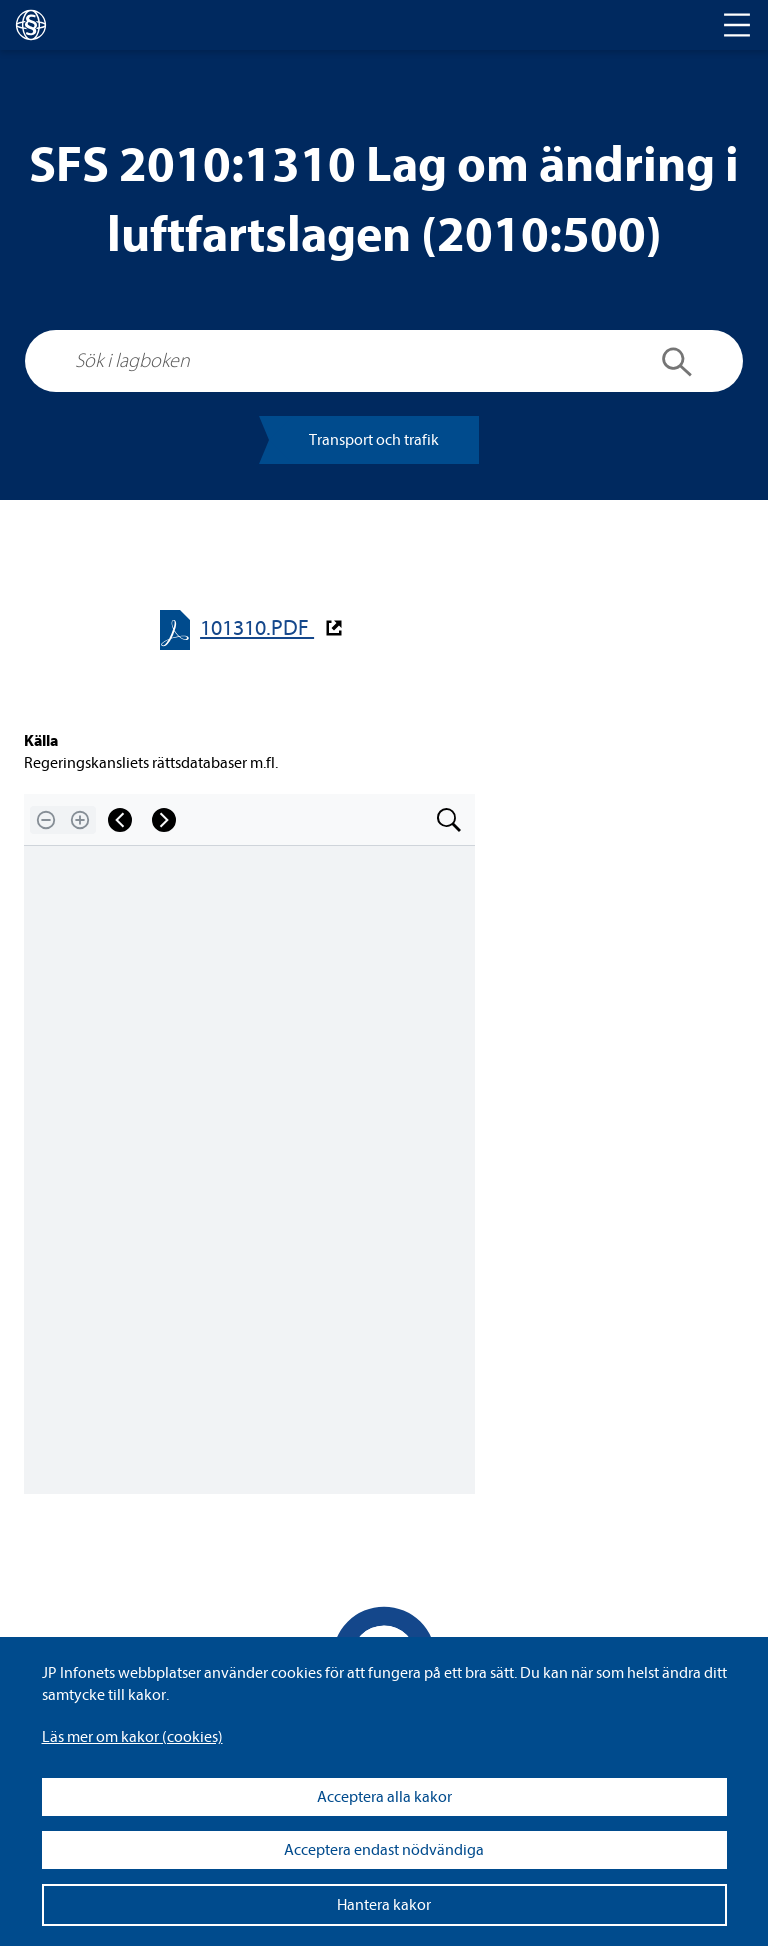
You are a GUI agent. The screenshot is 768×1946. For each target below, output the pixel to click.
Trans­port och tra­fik (374, 440)
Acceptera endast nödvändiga (384, 1850)
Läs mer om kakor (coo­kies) (132, 1737)
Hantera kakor (384, 1905)
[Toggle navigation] (737, 25)
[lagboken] (31, 25)
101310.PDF (257, 628)
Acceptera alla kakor (384, 1797)
